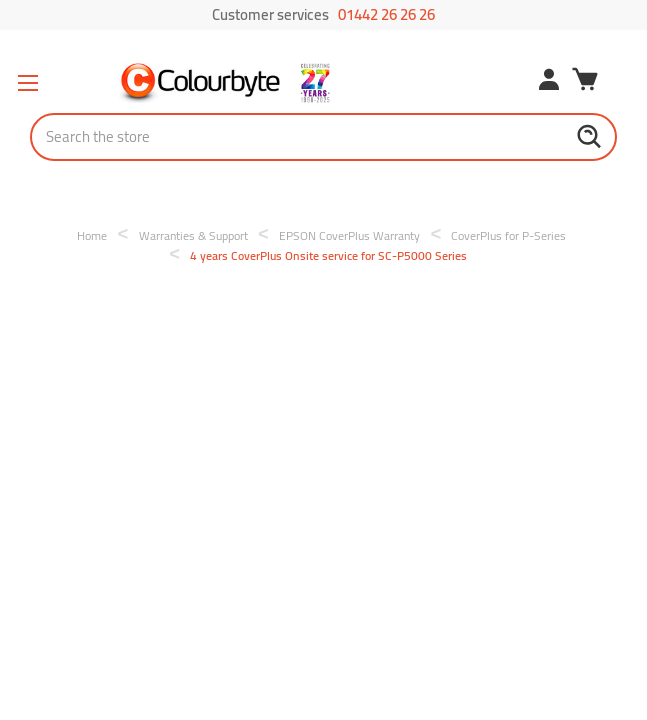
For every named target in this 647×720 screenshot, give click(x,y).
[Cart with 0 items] (585, 82)
